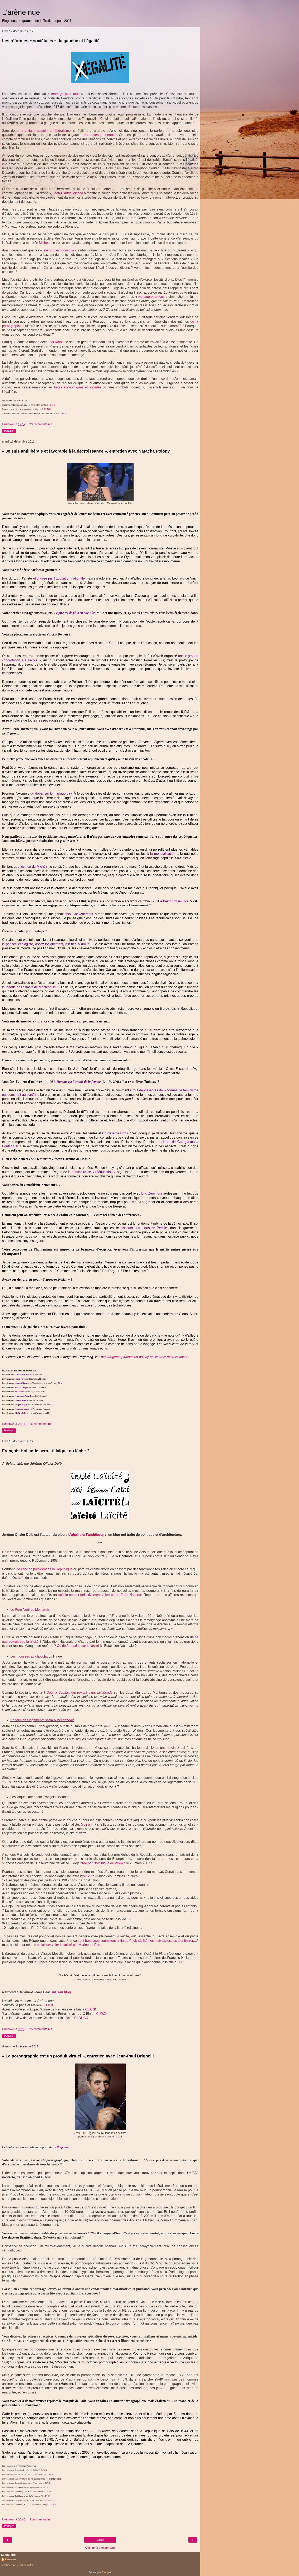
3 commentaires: (40, 2519)
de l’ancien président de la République (44, 1569)
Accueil (100, 2539)
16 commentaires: (41, 1424)
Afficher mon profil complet (17, 2565)
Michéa (44, 243)
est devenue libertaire (100, 135)
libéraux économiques (59, 250)
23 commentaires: (41, 424)
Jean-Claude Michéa (68, 193)
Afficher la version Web (100, 2547)
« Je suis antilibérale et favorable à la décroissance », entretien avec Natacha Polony (86, 451)
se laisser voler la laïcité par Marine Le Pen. (69, 1945)
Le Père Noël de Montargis (30, 1609)
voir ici (86, 1824)
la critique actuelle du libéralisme (46, 130)
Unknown (11, 2559)
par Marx (56, 342)
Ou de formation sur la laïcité (78, 1646)
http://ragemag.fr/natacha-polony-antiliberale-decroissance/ (144, 1357)
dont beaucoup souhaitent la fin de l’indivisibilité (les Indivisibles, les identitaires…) (138, 1940)
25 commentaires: (41, 2029)
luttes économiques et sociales (77, 387)
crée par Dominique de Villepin (103, 1863)
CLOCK (53, 2505)
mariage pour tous (65, 94)
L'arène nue (21, 12)
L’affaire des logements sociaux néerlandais (42, 1720)
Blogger (106, 2572)
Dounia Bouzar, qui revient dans (79, 1692)
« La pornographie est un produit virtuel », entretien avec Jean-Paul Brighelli (78, 2056)
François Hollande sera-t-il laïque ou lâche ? (46, 1450)
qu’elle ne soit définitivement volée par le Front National (100, 1595)
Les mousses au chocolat (29, 1656)
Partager (9, 430)
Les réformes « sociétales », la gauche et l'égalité (51, 40)
